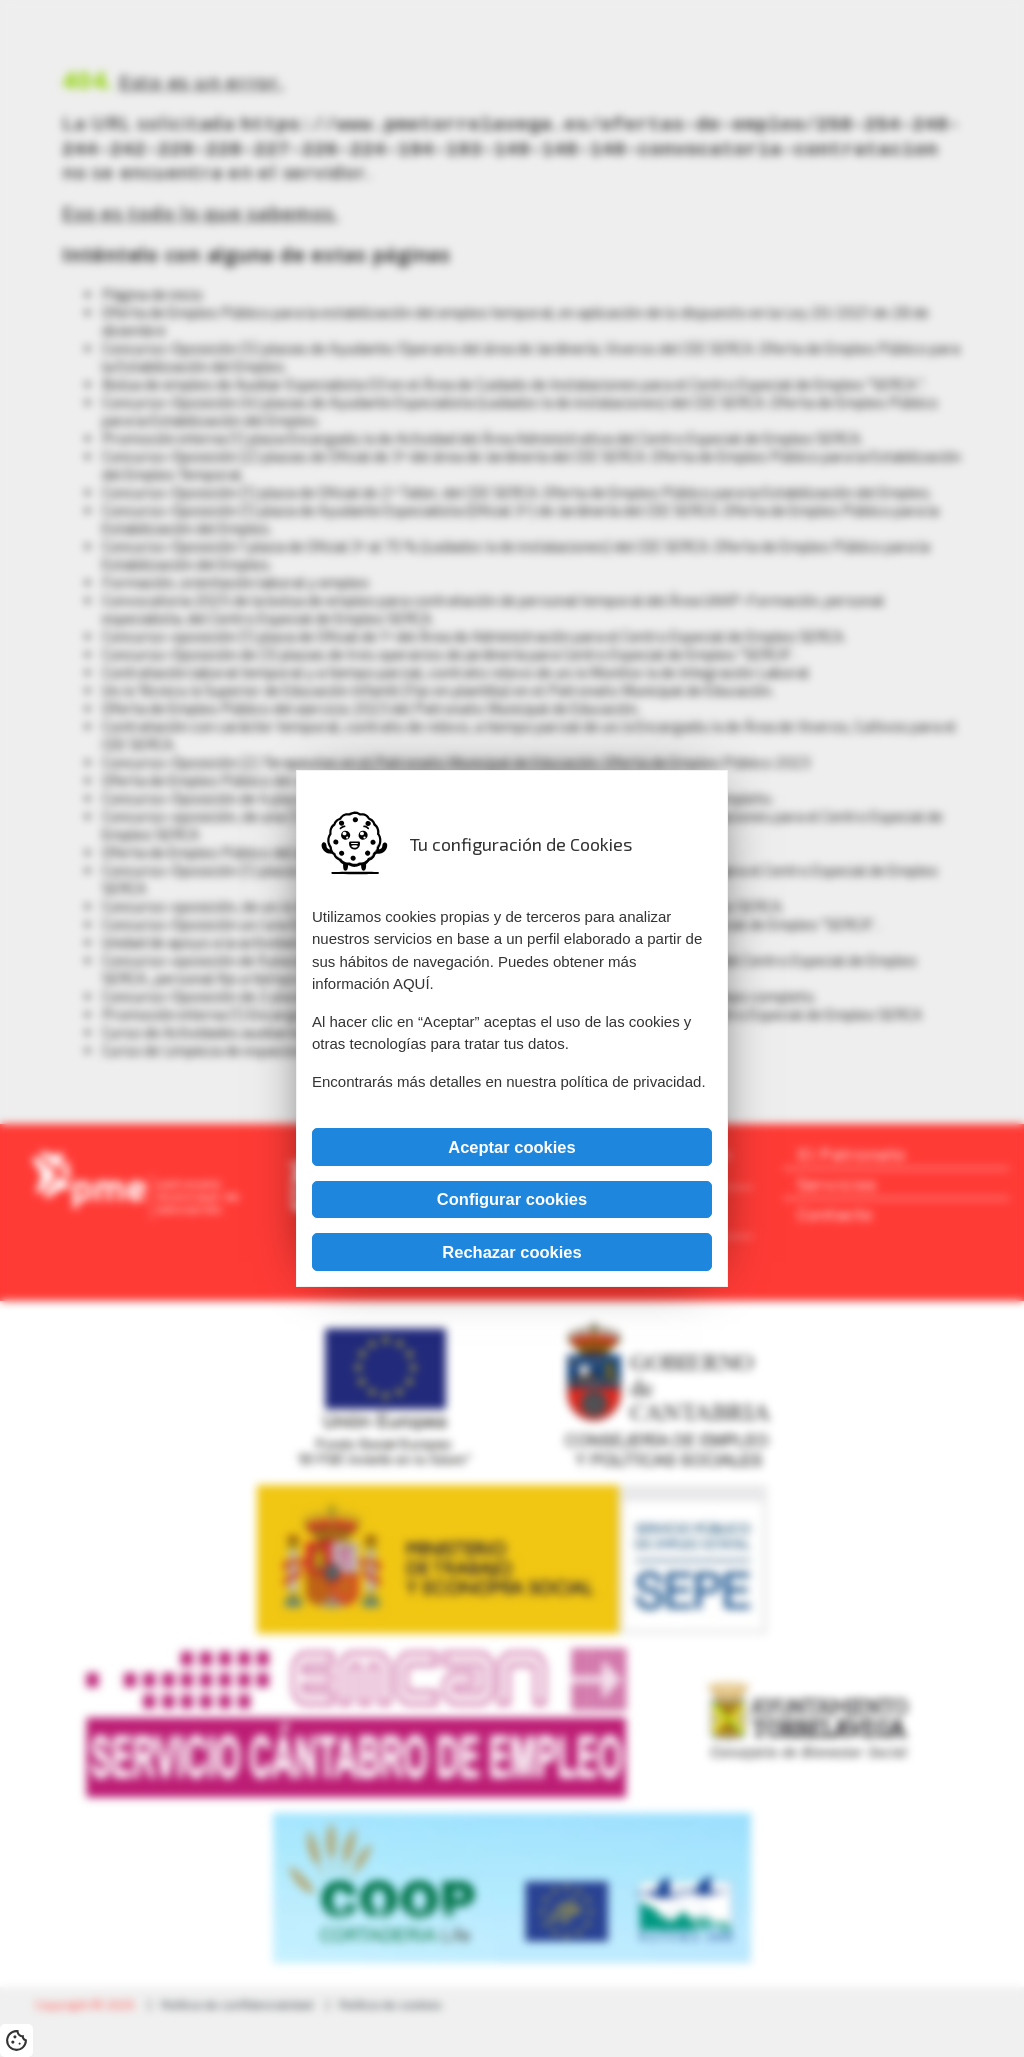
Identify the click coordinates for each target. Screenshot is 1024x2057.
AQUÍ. (413, 983)
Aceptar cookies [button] (511, 1147)
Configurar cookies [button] (512, 1199)
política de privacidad (630, 1081)
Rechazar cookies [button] (511, 1252)
